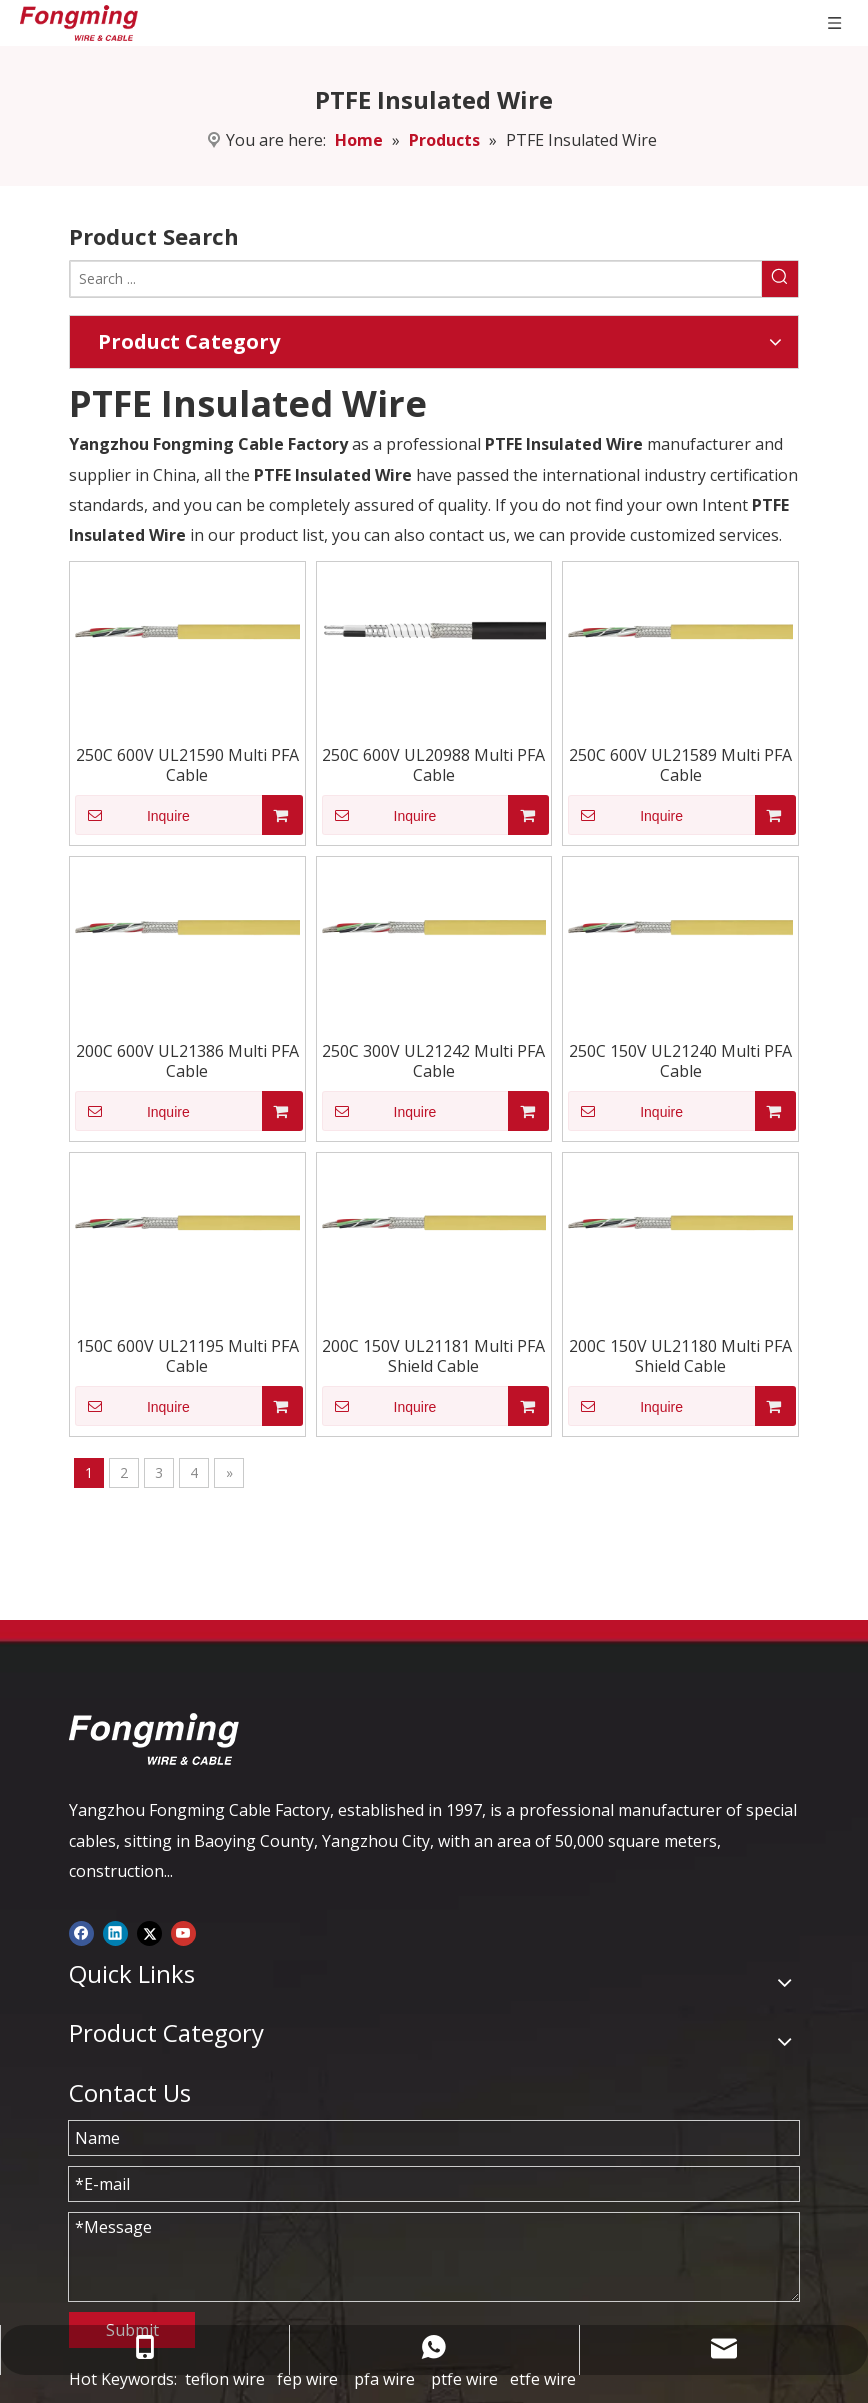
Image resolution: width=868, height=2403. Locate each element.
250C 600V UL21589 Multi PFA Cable (680, 765)
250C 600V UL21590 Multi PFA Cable (187, 765)
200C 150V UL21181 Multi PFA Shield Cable (433, 1356)
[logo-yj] (154, 1739)
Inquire (132, 815)
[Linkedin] (115, 1931)
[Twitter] (149, 1931)
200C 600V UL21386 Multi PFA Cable (187, 1061)
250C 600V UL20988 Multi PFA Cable (433, 765)
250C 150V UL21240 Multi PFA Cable (680, 1061)
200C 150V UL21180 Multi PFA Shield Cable (680, 1356)
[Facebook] (81, 1931)
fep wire (307, 2379)
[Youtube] (183, 1931)
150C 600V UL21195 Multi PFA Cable (187, 1356)
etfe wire (543, 2379)
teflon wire (225, 2379)
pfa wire (384, 2379)
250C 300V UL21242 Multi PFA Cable (433, 1061)
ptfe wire (464, 2379)
